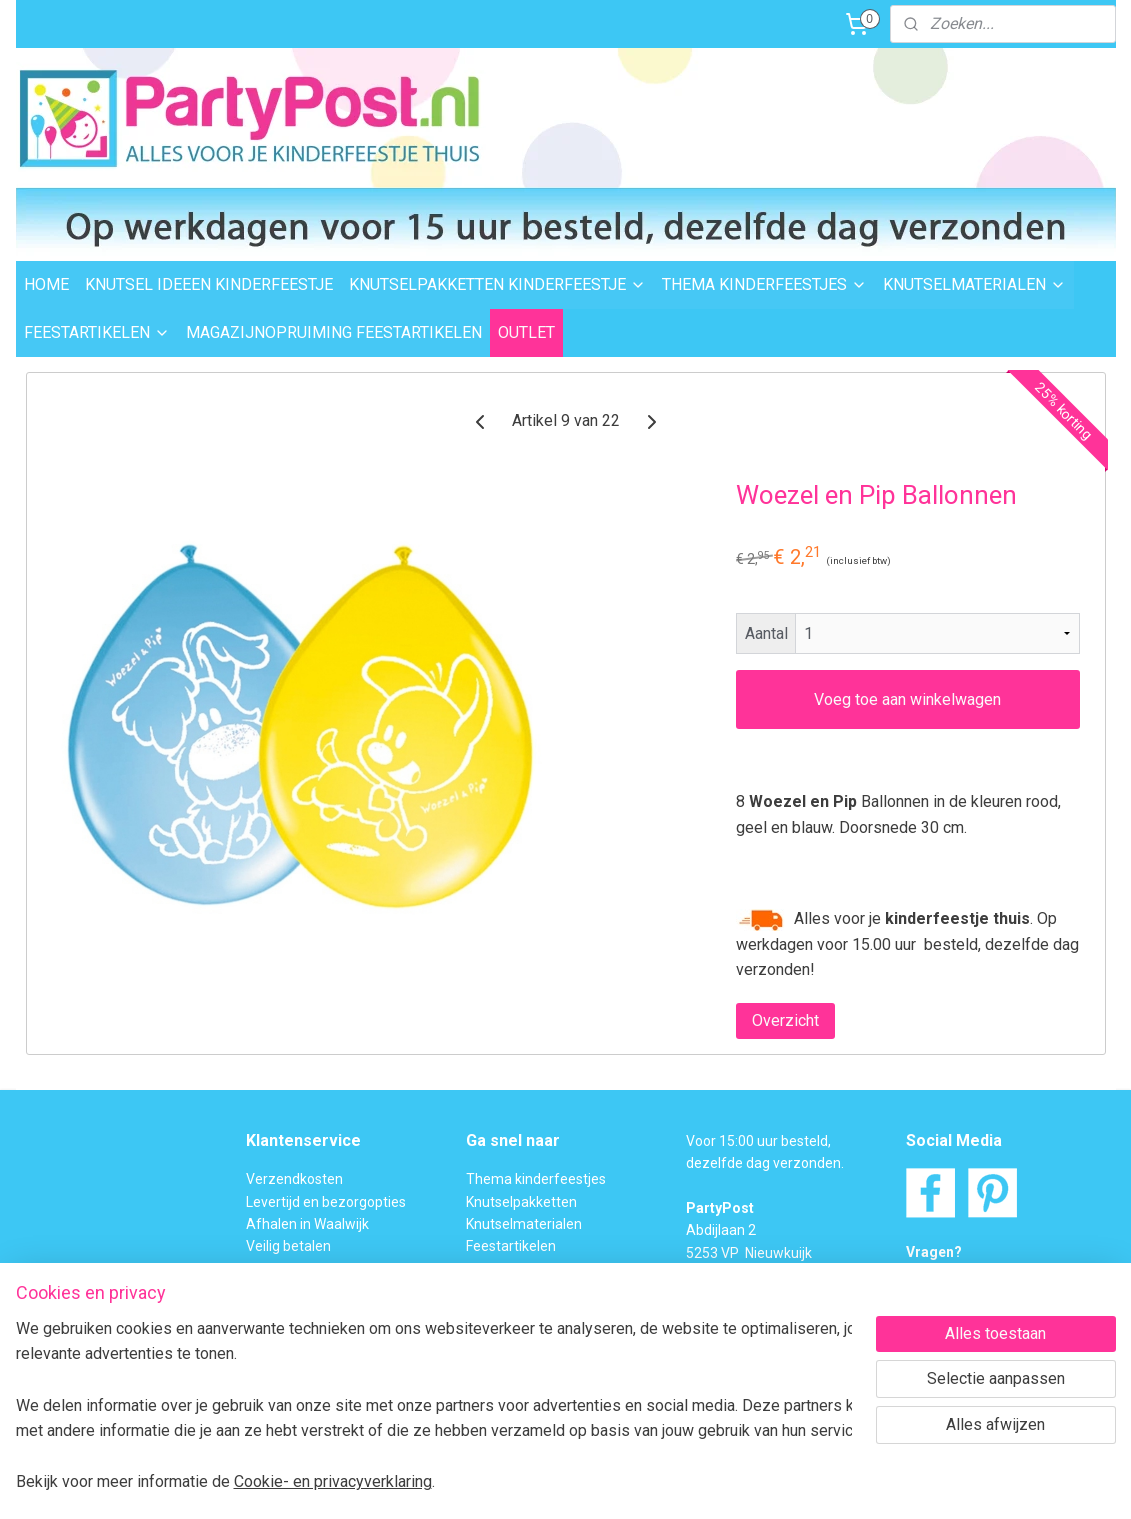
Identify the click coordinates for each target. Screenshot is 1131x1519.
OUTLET (526, 332)
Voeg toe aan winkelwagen (907, 699)
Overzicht (784, 1020)
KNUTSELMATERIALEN (974, 284)
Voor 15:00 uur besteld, (758, 1141)
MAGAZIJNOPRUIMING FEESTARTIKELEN (334, 332)
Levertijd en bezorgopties (326, 1202)
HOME (46, 284)
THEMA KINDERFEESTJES (764, 284)
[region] (433, 1404)
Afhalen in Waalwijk (307, 1224)
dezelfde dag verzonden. (765, 1163)
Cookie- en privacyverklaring (341, 1481)
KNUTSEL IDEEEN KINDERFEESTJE (209, 284)
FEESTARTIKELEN (97, 332)
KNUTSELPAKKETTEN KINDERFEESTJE (497, 284)
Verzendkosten (294, 1179)
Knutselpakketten (521, 1202)
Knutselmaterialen (524, 1224)
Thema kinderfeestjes (536, 1179)
